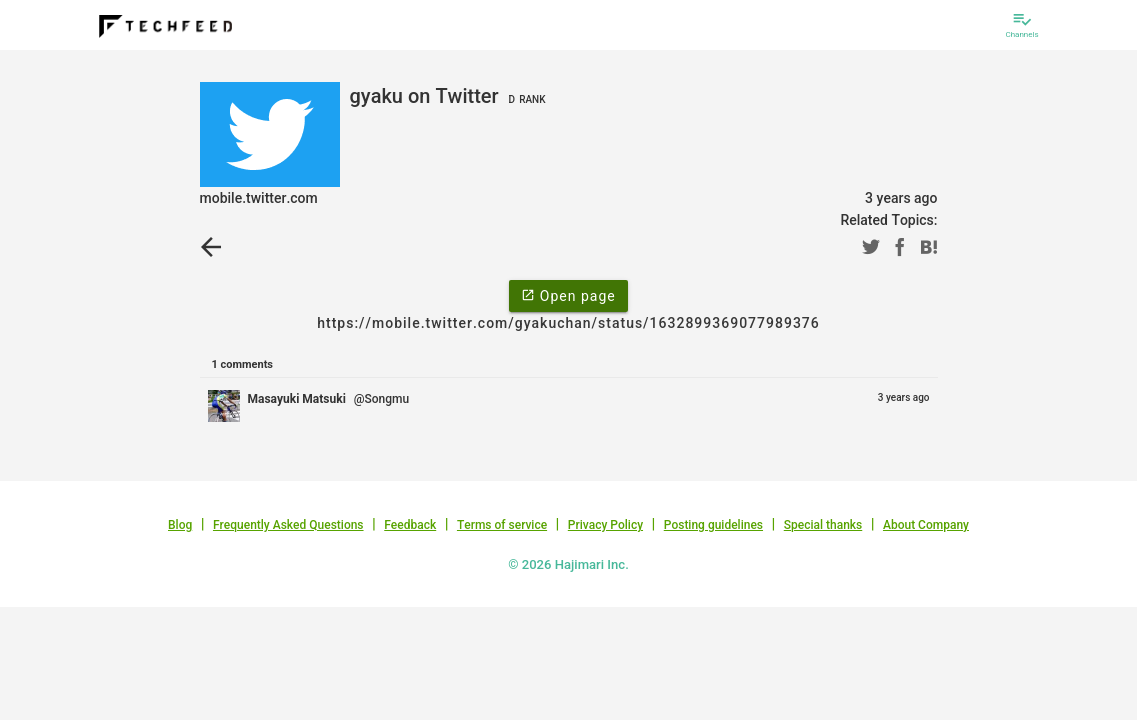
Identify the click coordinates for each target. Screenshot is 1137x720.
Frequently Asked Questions (288, 525)
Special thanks (823, 525)
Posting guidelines (713, 525)
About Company (926, 525)
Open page (568, 295)
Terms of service (502, 525)
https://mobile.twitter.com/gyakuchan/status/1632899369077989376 (568, 323)
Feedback (410, 525)
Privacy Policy (605, 525)
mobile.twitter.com (259, 198)
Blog (180, 525)
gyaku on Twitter (450, 96)
